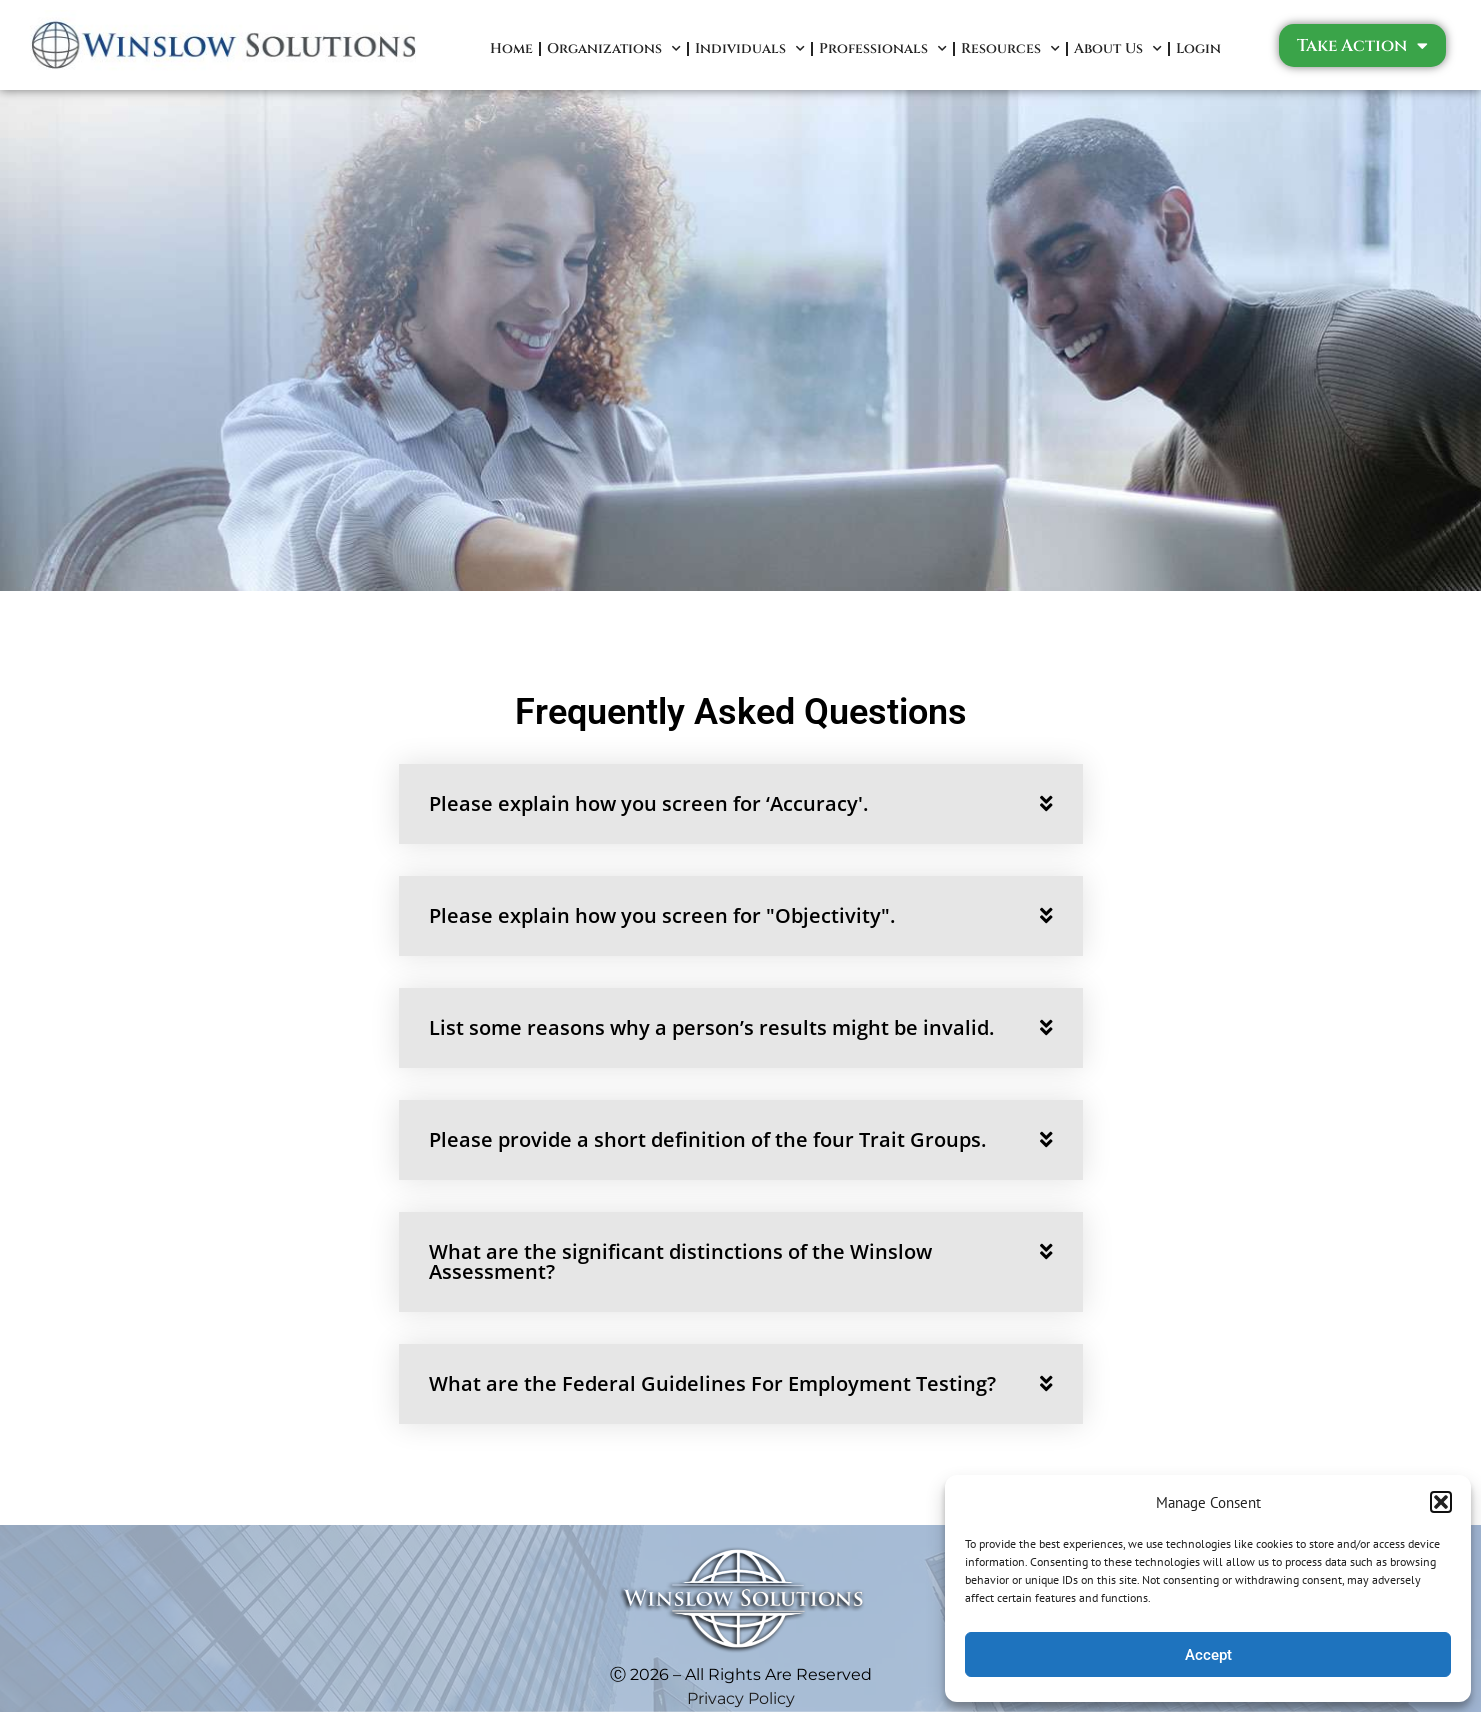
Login (1198, 48)
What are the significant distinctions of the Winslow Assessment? (680, 1261)
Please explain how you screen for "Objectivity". (662, 915)
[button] (1441, 1502)
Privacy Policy (741, 1698)
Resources (1010, 49)
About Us (1118, 49)
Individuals (750, 49)
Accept (1208, 1655)
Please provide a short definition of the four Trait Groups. (707, 1139)
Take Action (1362, 45)
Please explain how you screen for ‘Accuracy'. (648, 803)
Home (511, 48)
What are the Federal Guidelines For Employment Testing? (712, 1383)
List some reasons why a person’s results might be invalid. (711, 1027)
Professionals (883, 49)
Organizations (614, 49)
